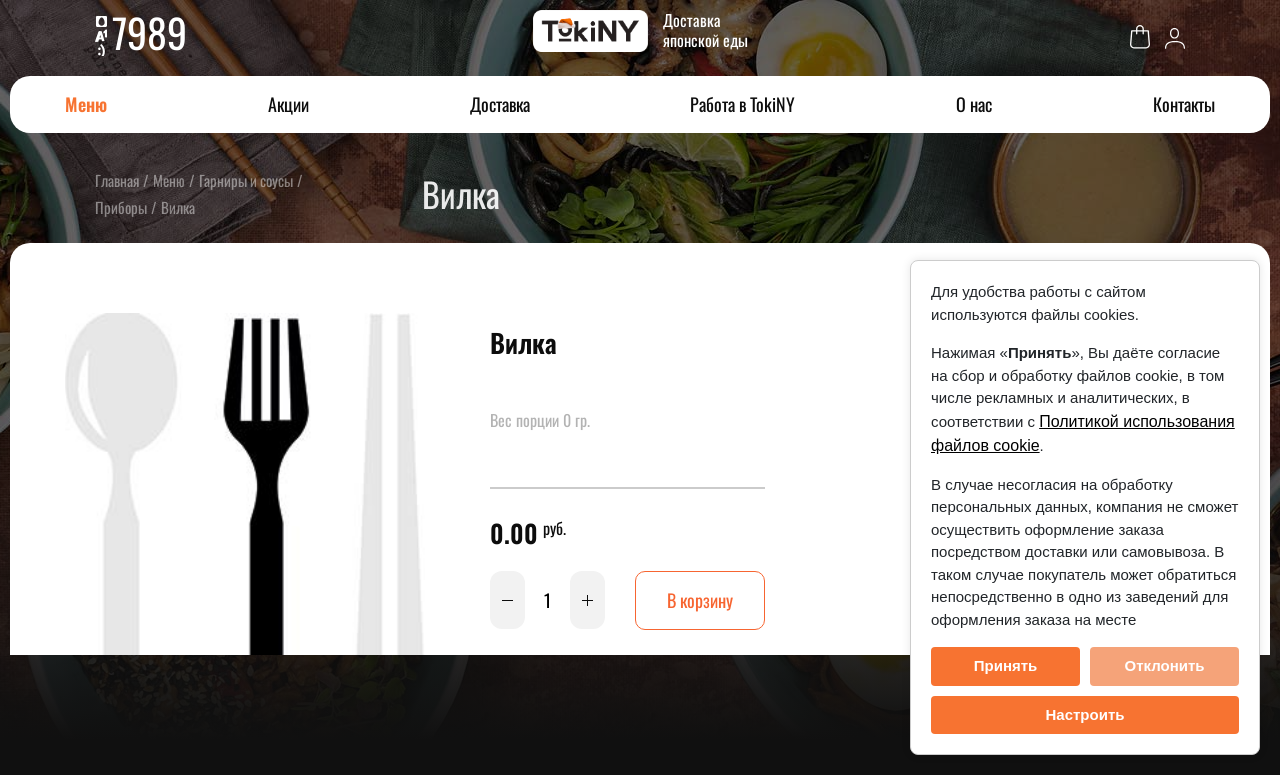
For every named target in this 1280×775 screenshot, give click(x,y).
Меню (86, 104)
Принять (1006, 665)
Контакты (1184, 104)
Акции (288, 104)
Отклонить (1164, 665)
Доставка (500, 104)
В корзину (700, 600)
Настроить (1085, 714)
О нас (974, 104)
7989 (149, 32)
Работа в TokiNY (742, 104)
